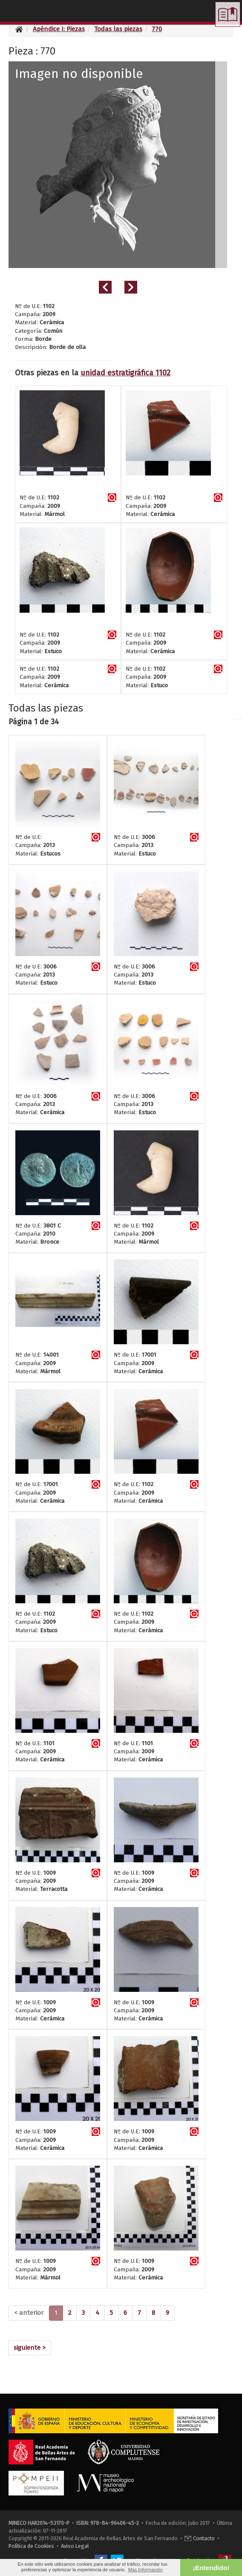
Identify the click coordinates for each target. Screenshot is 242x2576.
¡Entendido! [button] (211, 2567)
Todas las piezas (118, 29)
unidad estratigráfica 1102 (125, 372)
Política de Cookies (31, 2546)
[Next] (29, 2347)
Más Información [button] (145, 2569)
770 (157, 29)
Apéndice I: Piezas (59, 29)
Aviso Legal (75, 2546)
